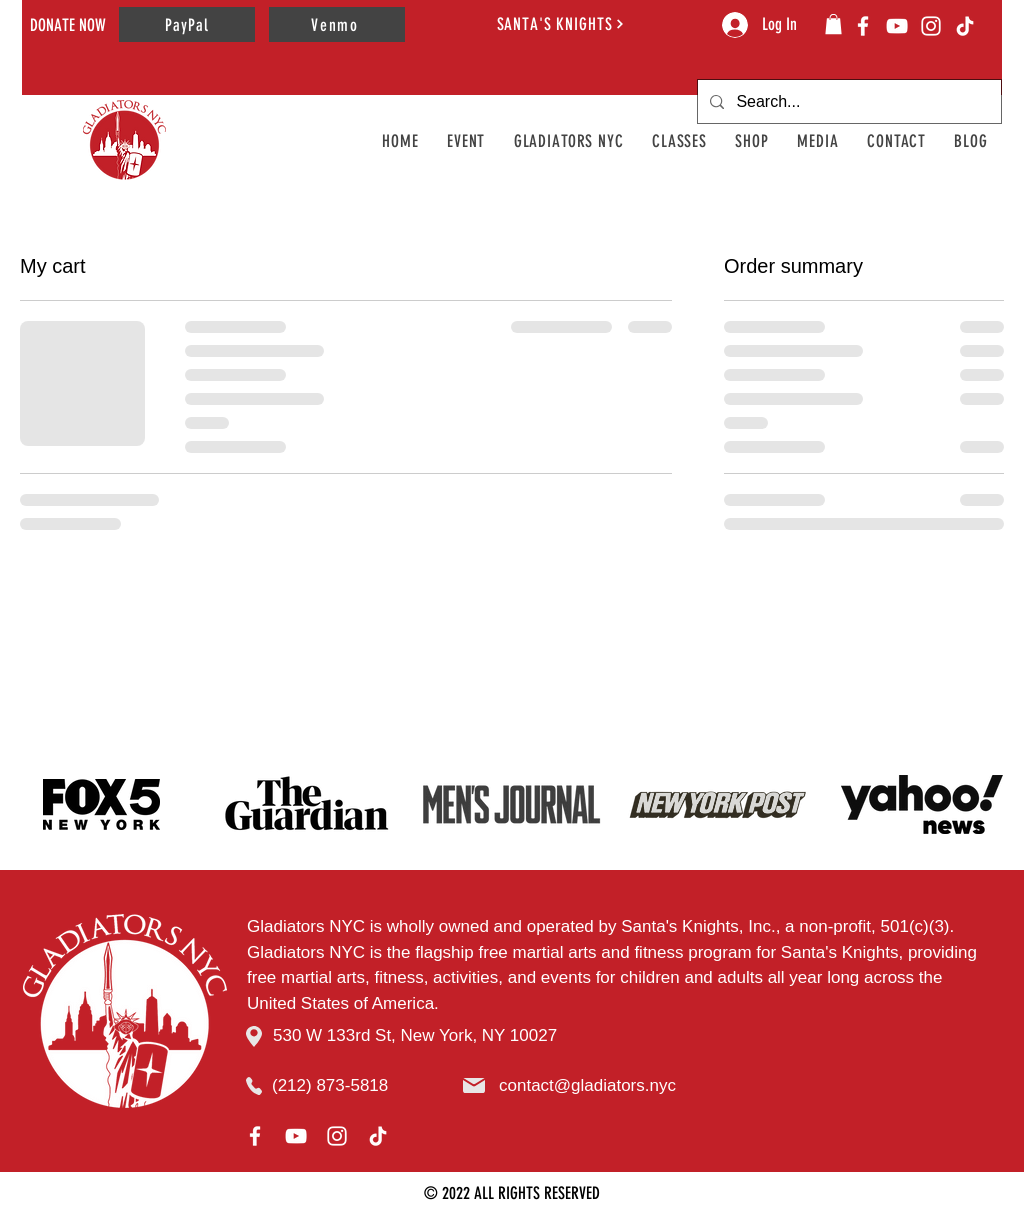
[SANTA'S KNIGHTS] (561, 23)
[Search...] (847, 101)
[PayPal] (187, 24)
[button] (833, 24)
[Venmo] (337, 24)
